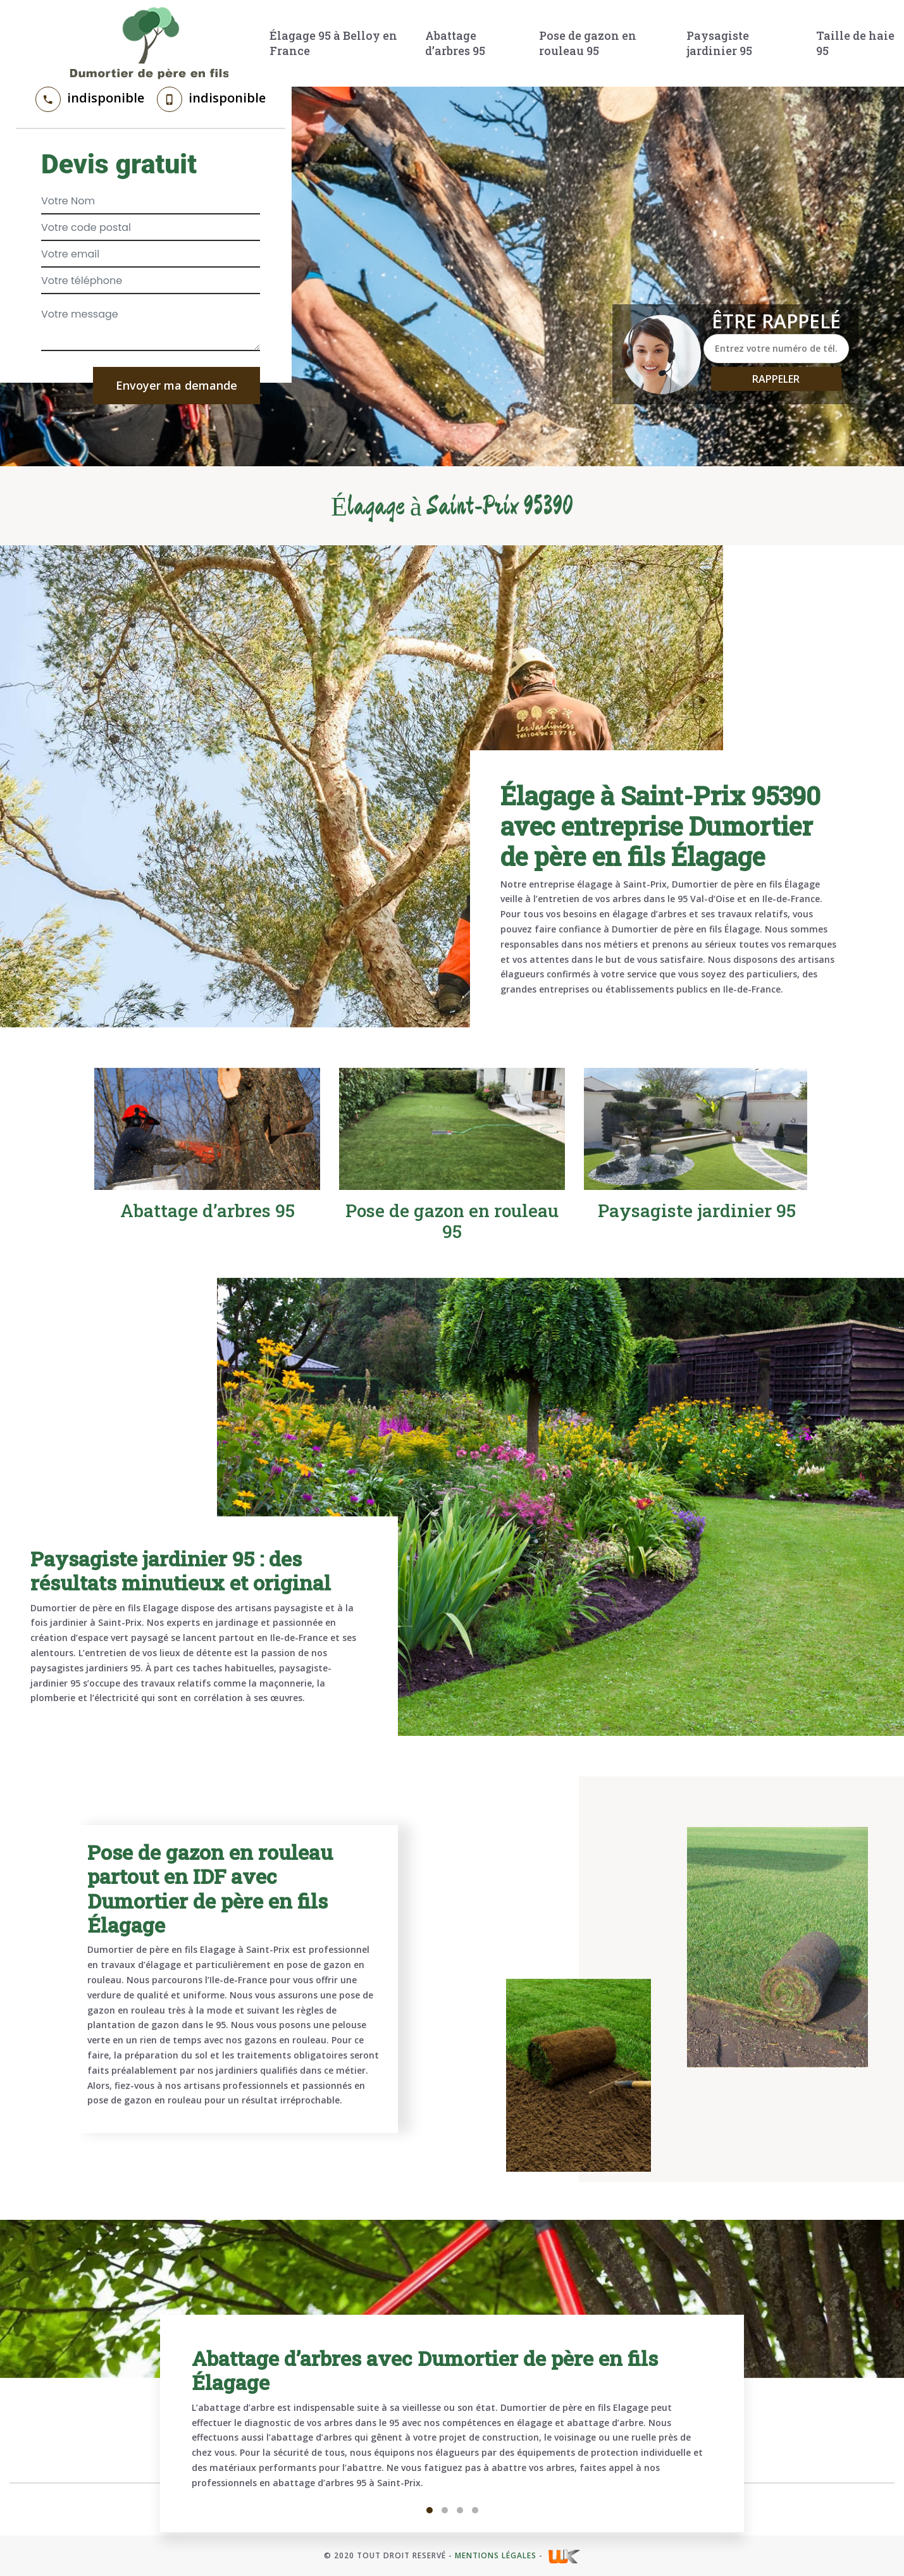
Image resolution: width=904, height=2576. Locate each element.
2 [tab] (445, 2510)
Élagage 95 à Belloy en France (333, 43)
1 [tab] (429, 2510)
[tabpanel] (452, 2423)
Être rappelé (776, 321)
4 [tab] (475, 2510)
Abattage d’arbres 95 (455, 43)
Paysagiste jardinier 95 (719, 43)
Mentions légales (495, 2555)
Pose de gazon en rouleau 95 (587, 43)
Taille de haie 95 (855, 43)
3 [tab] (460, 2510)
